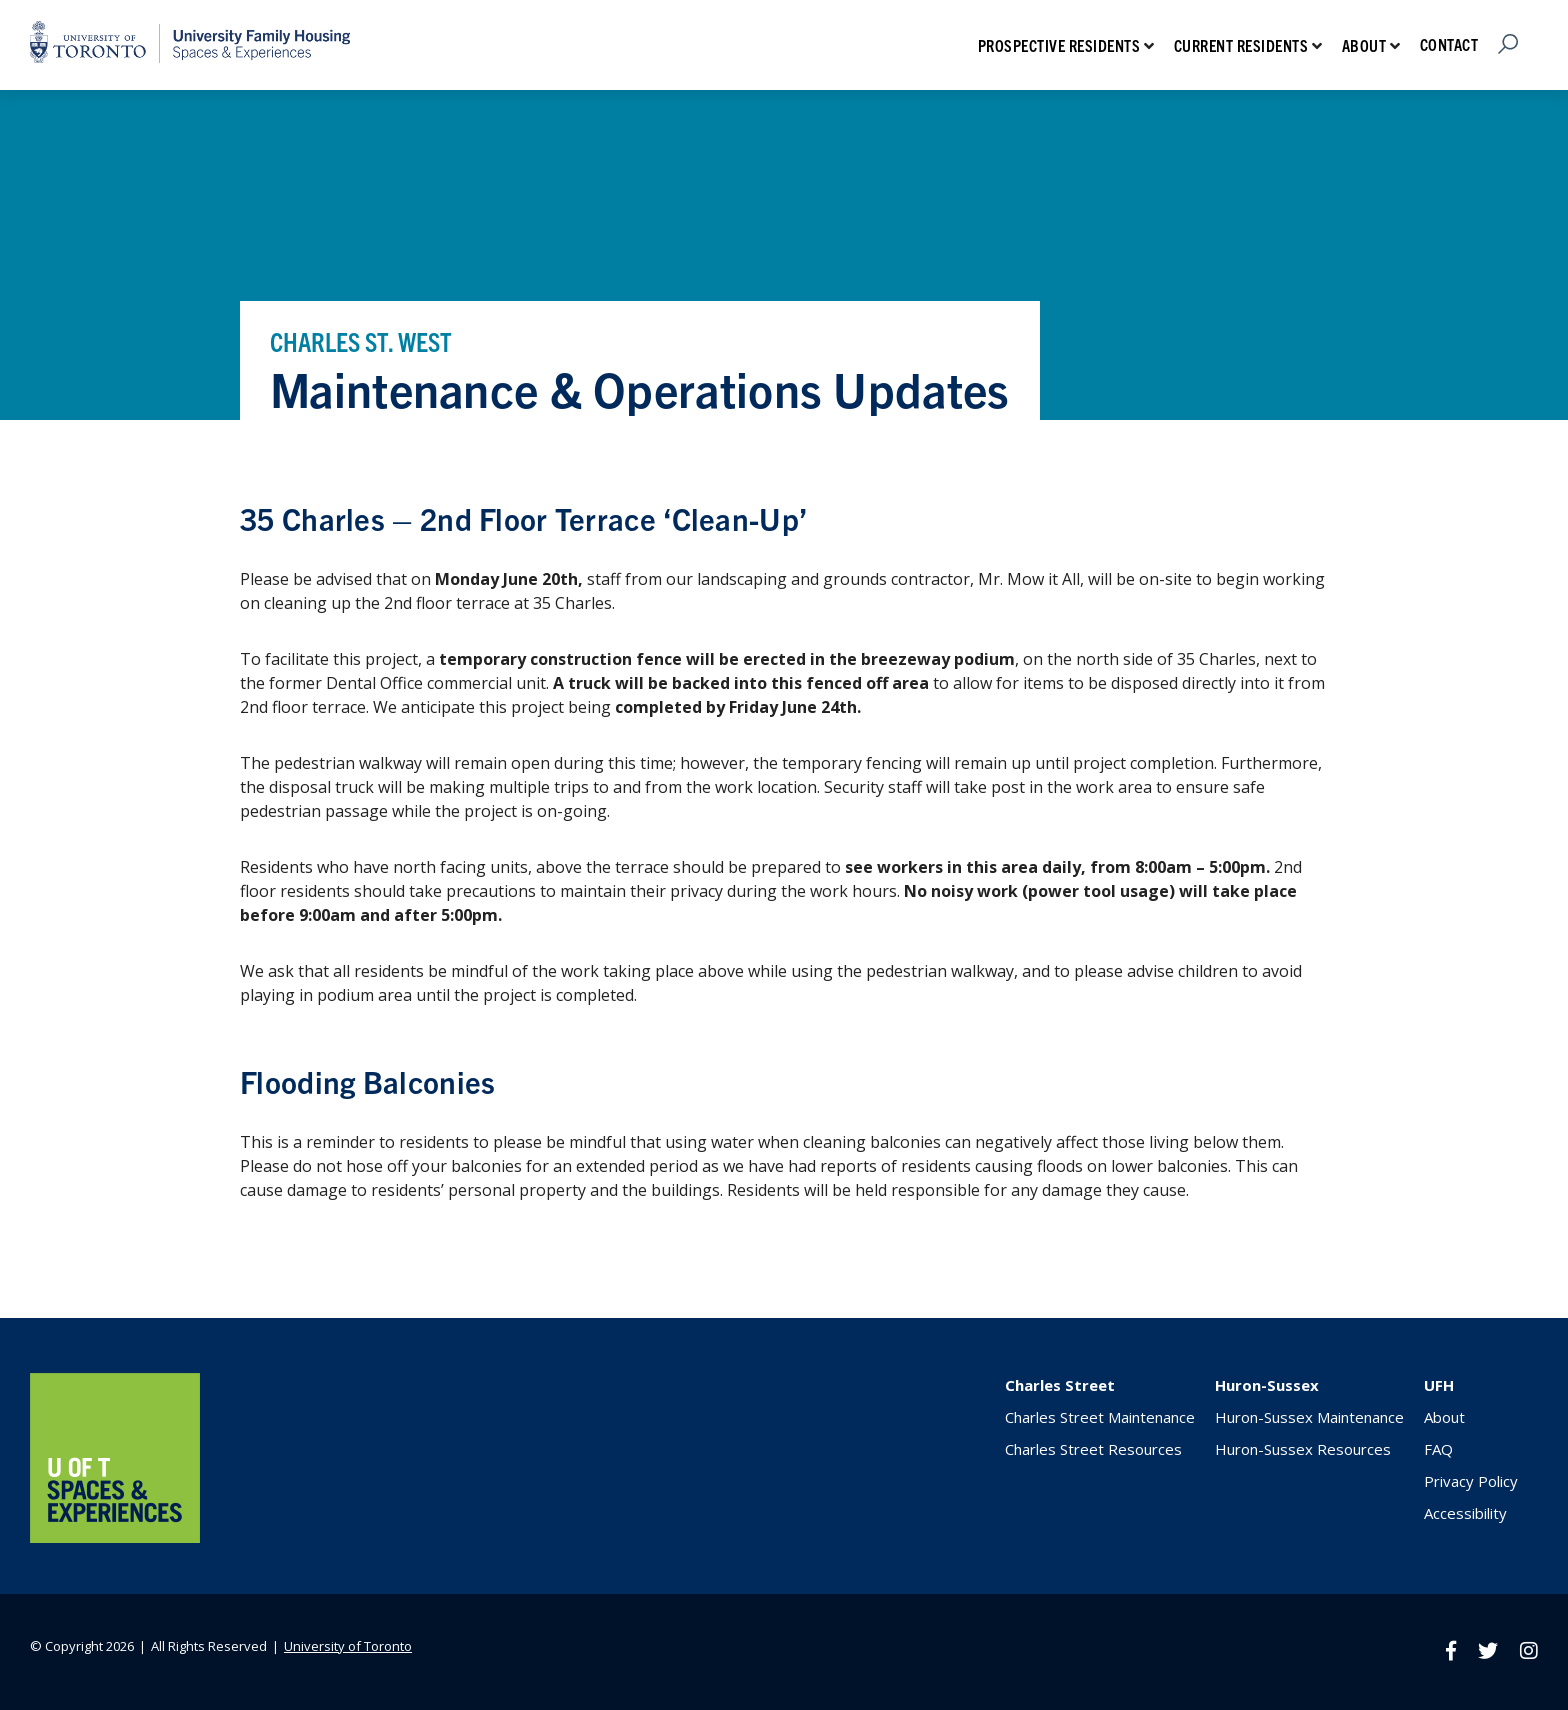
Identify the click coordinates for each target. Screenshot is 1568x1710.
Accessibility (1465, 1513)
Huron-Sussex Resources (1303, 1449)
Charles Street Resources (1093, 1449)
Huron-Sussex (1267, 1385)
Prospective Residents (1059, 45)
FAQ (1438, 1449)
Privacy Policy (1471, 1481)
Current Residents (1241, 45)
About (1364, 45)
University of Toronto (348, 1646)
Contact (1449, 44)
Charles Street (1060, 1385)
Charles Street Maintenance (1100, 1417)
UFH (1439, 1385)
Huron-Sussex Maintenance (1309, 1417)
